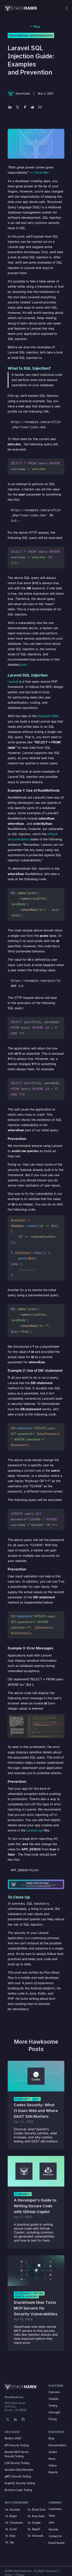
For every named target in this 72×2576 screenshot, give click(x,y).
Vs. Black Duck (37, 2494)
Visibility (54, 2383)
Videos (53, 2450)
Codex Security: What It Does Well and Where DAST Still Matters (36, 2096)
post (23, 663)
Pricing (53, 2404)
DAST (36, 2084)
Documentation (57, 2430)
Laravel (13, 680)
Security (53, 2514)
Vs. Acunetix (12, 2494)
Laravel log (34, 1815)
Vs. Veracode (35, 2520)
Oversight (54, 2397)
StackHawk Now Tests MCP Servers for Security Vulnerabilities (36, 2293)
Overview (54, 2377)
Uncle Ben (41, 172)
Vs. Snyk (10, 2520)
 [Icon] (66, 8)
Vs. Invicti (11, 2514)
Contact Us (55, 2521)
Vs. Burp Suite (36, 2501)
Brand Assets (57, 2527)
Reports (53, 2457)
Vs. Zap (9, 2527)
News (52, 2443)
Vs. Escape (34, 2507)
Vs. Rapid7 (34, 2514)
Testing (53, 2390)
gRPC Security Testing (18, 2461)
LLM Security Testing (17, 2448)
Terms (9, 2559)
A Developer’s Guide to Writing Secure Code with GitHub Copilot (35, 2191)
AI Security (23, 2084)
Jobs (51, 2507)
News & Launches (26, 2281)
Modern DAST (13, 2423)
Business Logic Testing (18, 2474)
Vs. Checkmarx (14, 2507)
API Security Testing (29, 2278)
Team (52, 2500)
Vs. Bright (11, 2501)
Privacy (20, 2559)
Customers (55, 2494)
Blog (37, 26)
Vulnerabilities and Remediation (31, 35)
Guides (53, 2437)
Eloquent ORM (48, 714)
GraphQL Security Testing (20, 2468)
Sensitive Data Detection (19, 2454)
